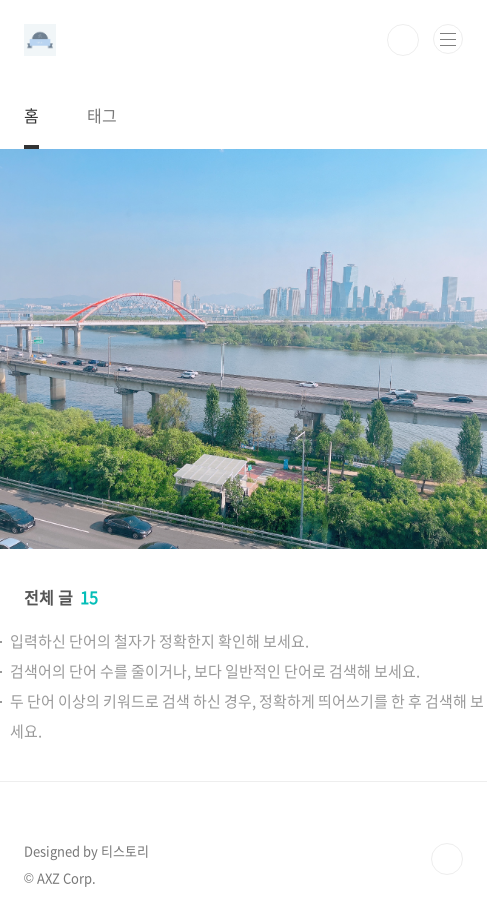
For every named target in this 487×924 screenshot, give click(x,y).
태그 (102, 115)
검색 (403, 40)
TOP (447, 859)
